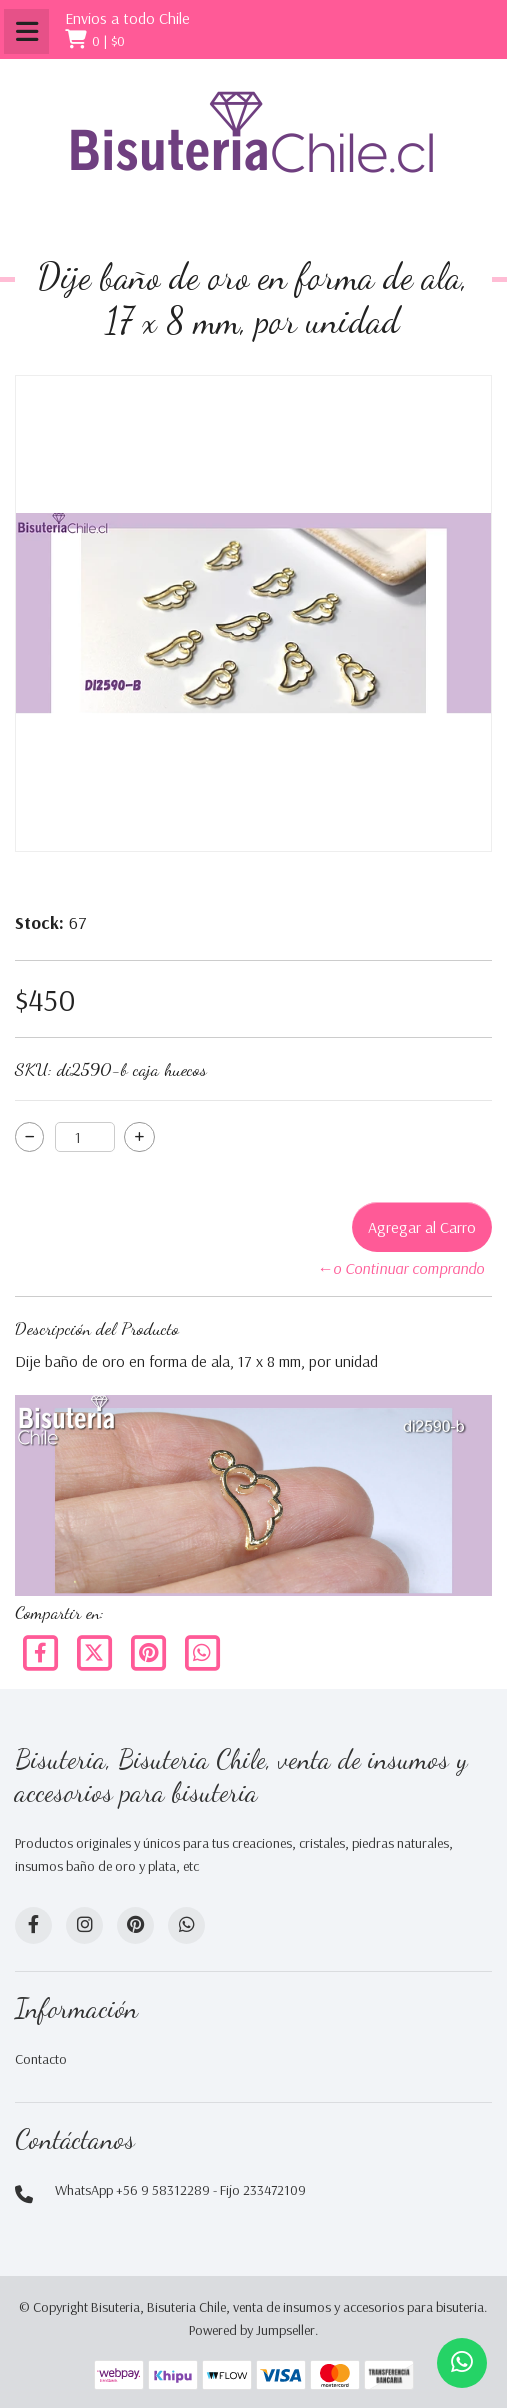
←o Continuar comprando (400, 1268)
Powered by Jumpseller (252, 2330)
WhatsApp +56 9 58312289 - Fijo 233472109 (180, 2190)
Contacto (41, 2059)
